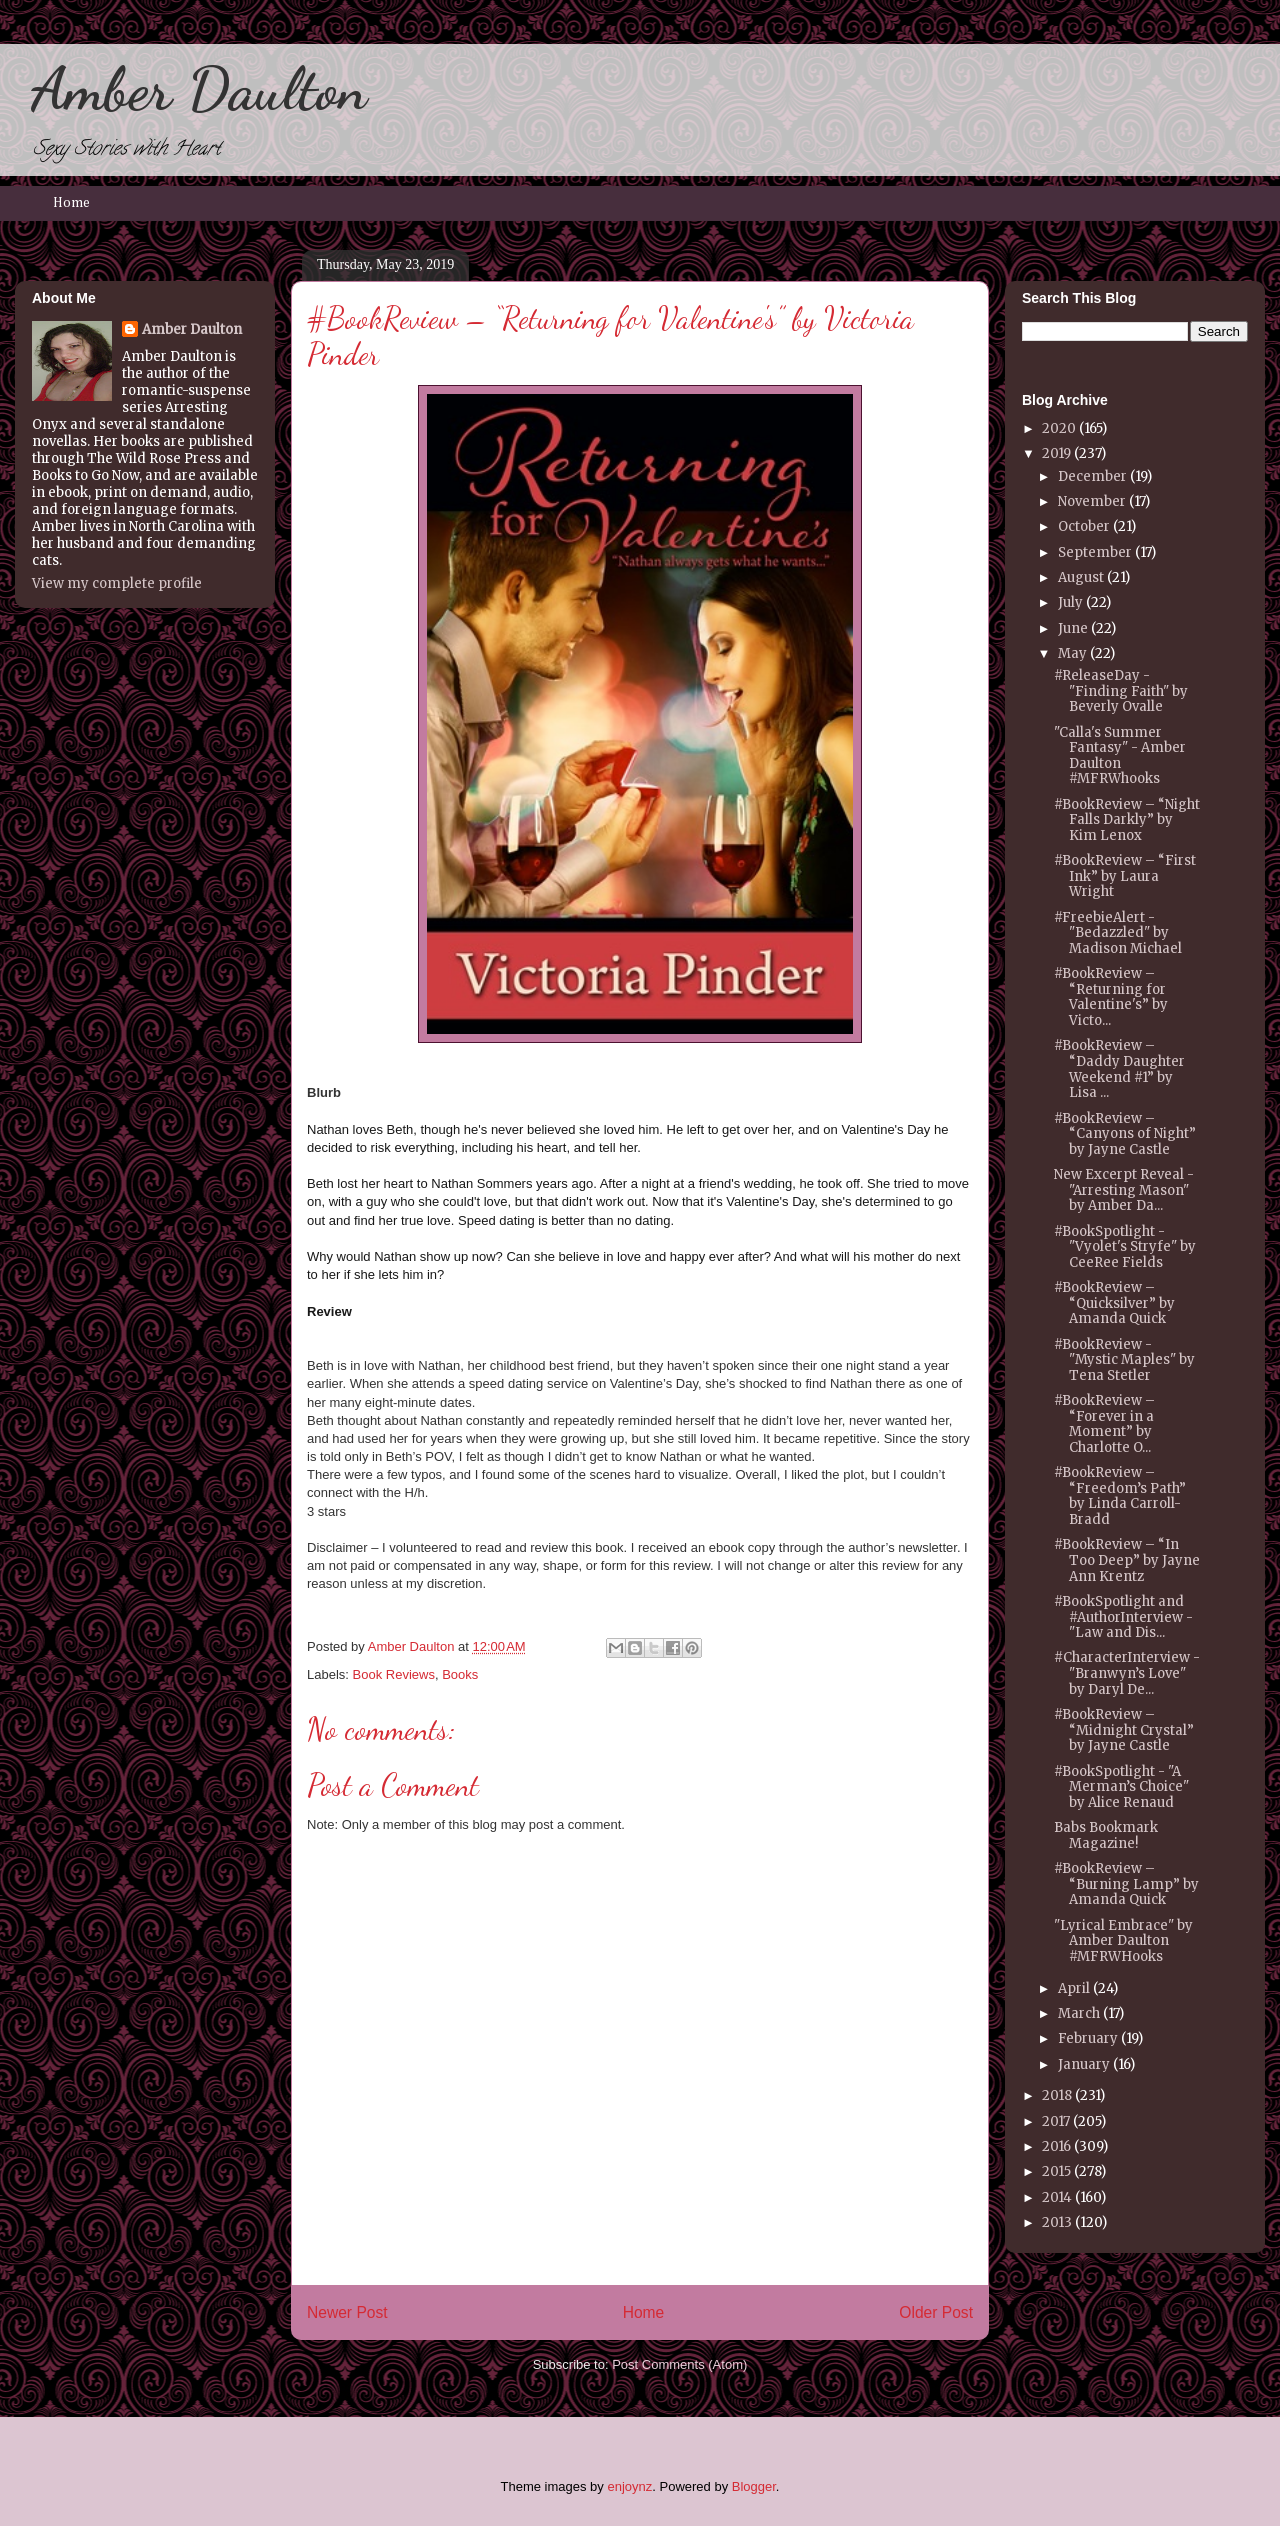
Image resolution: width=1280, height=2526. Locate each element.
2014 (1057, 2197)
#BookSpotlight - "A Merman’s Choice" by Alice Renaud (1121, 1787)
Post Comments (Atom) (679, 2364)
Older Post (936, 2312)
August (1081, 577)
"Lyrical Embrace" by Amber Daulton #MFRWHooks (1123, 1941)
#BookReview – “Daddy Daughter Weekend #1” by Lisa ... (1119, 1069)
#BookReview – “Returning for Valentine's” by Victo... (1111, 997)
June (1073, 628)
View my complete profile (117, 583)
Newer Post (347, 2312)
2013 (1057, 2222)
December (1092, 476)
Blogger (754, 2486)
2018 (1057, 2095)
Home (71, 203)
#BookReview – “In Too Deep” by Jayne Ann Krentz (1127, 1560)
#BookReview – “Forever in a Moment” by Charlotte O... (1104, 1424)
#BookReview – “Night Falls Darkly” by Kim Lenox (1127, 820)
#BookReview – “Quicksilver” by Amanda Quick (1114, 1303)
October (1084, 526)
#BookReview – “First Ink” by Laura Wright (1125, 876)
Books (460, 1674)
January (1084, 2064)
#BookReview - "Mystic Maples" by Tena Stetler (1124, 1360)
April (1074, 1988)
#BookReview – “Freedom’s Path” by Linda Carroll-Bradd (1120, 1496)
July (1070, 602)
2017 (1056, 2121)
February (1088, 2038)
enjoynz (629, 2486)
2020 (1059, 428)
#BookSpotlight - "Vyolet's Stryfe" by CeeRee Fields (1125, 1247)
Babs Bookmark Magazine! (1106, 1835)
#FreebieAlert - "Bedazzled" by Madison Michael (1118, 933)
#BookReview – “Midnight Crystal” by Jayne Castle (1124, 1730)
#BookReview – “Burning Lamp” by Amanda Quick (1126, 1884)
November (1092, 501)
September (1095, 552)
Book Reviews (394, 1674)
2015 (1056, 2171)
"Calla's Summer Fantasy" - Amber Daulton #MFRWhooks (1120, 756)
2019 (1056, 453)
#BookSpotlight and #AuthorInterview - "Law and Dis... (1123, 1617)
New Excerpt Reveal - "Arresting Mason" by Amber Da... (1124, 1190)
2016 (1056, 2146)
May (1072, 653)
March (1079, 2013)
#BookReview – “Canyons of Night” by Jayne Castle (1125, 1134)
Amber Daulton (199, 89)
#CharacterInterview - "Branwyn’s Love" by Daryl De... (1127, 1673)
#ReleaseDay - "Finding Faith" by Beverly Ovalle (1121, 691)
